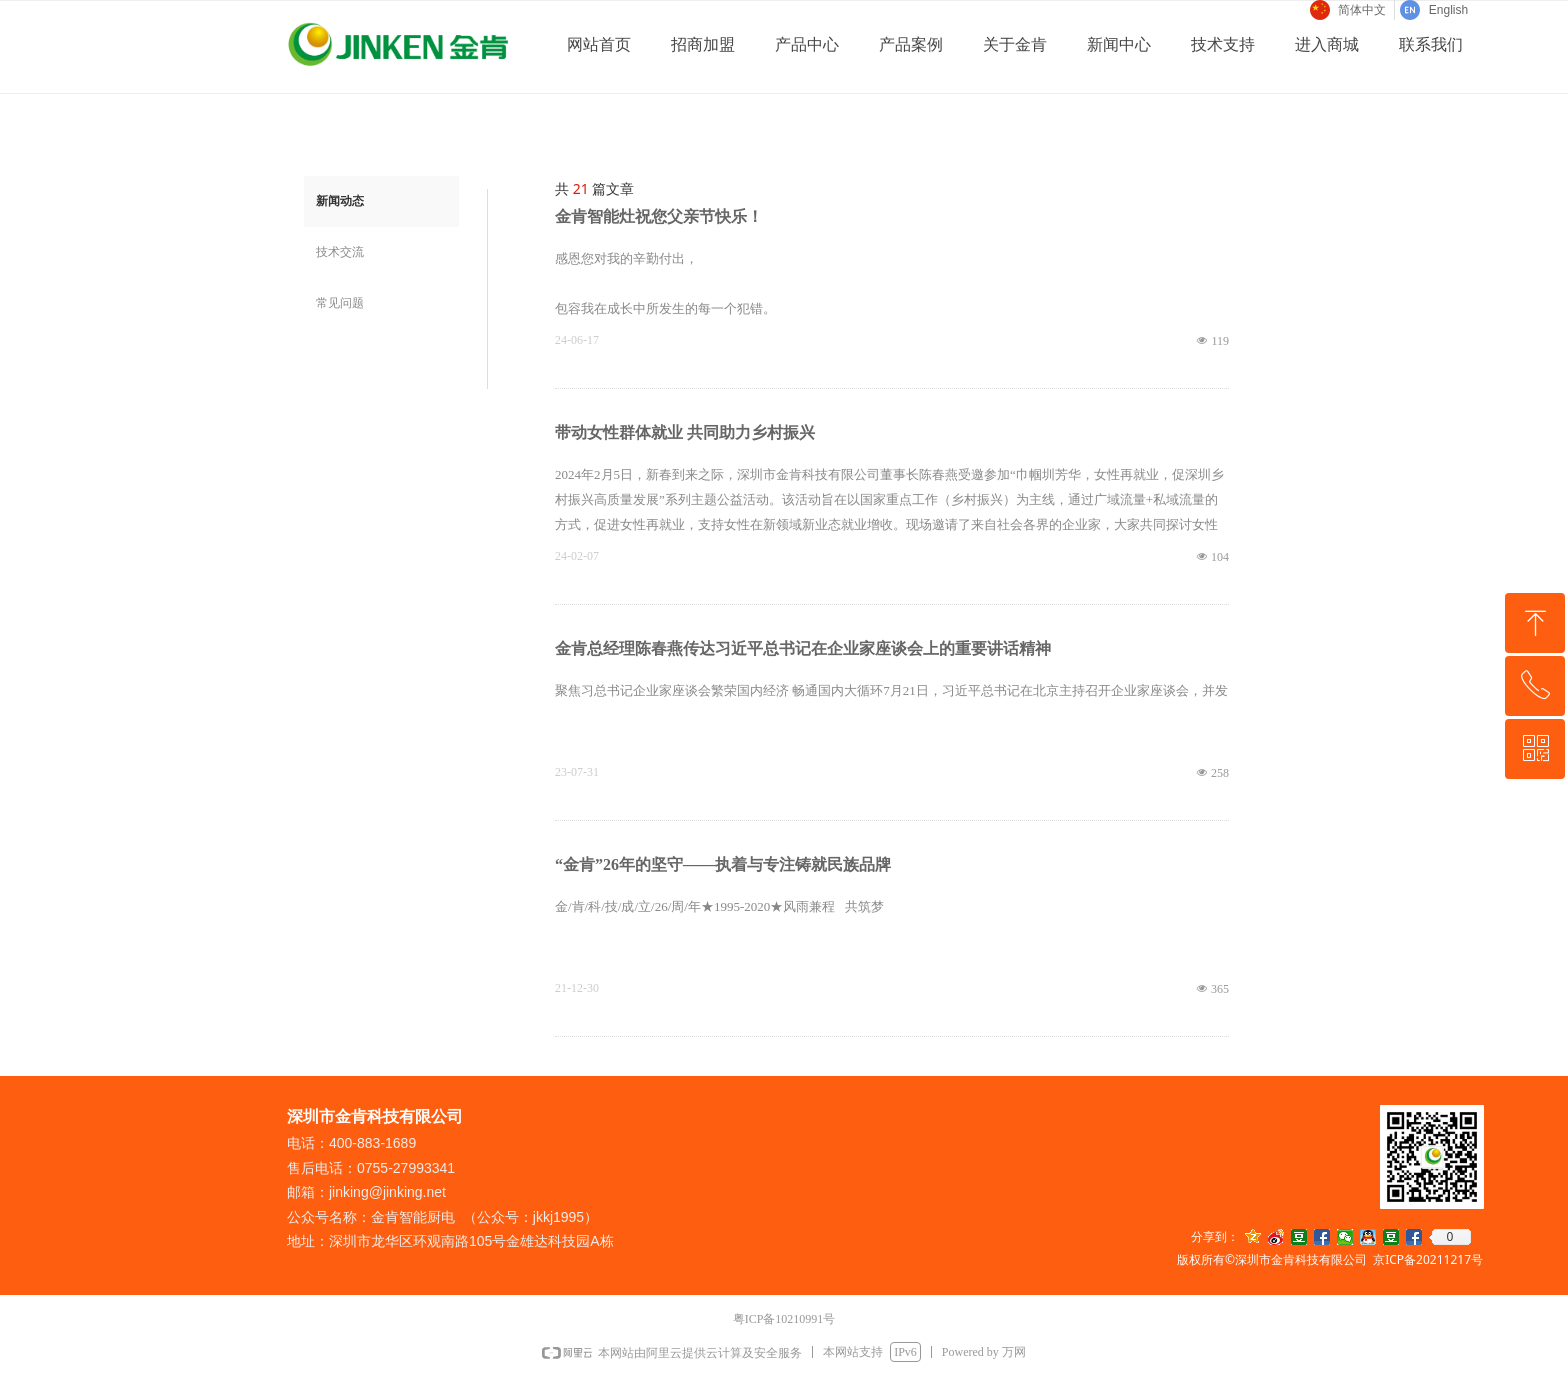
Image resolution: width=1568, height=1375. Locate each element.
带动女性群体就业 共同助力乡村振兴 (685, 432)
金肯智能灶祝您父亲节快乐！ (659, 216)
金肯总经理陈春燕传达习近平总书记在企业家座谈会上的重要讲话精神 (803, 648)
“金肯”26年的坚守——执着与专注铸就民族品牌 (723, 864)
